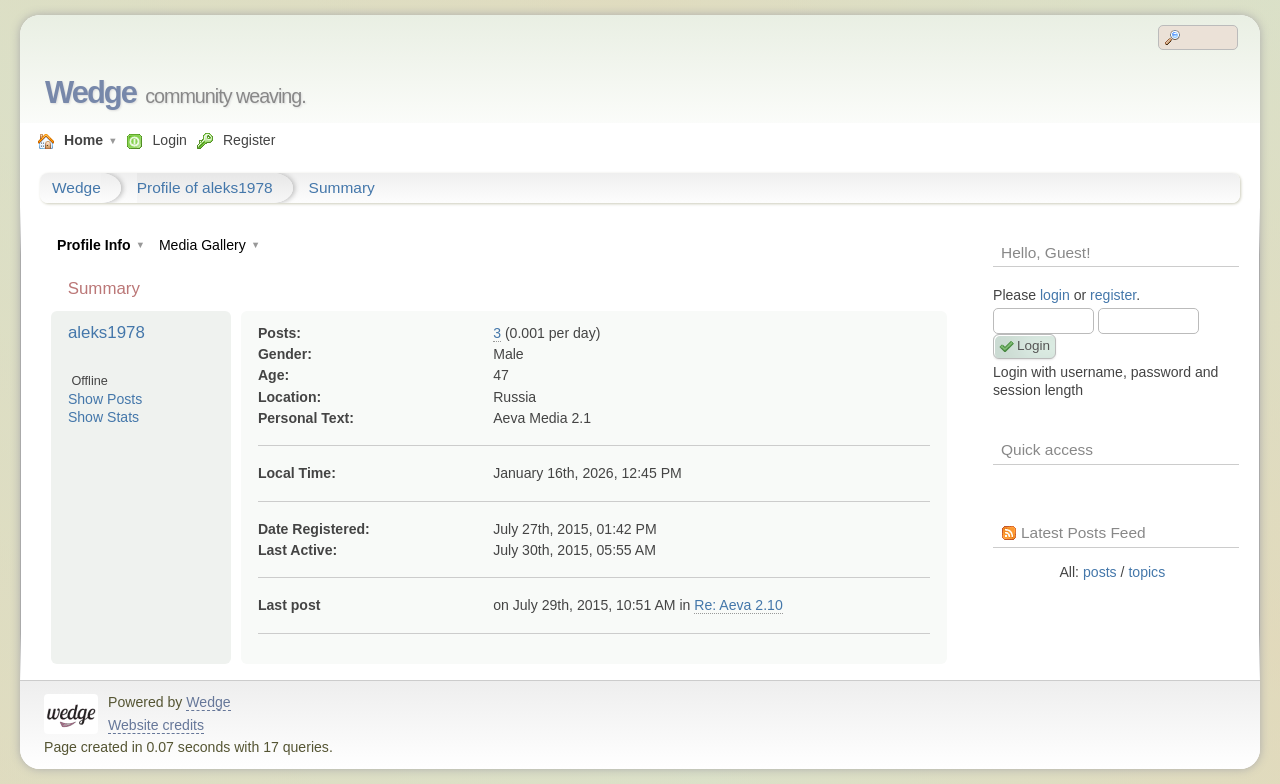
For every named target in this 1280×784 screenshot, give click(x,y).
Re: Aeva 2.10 (738, 605)
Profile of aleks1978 (205, 187)
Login (169, 140)
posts (1100, 572)
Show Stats (103, 417)
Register (249, 140)
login (1055, 295)
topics (1146, 572)
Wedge (90, 92)
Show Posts (105, 399)
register (1113, 295)
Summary (342, 187)
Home (83, 140)
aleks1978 (106, 332)
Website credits (156, 725)
